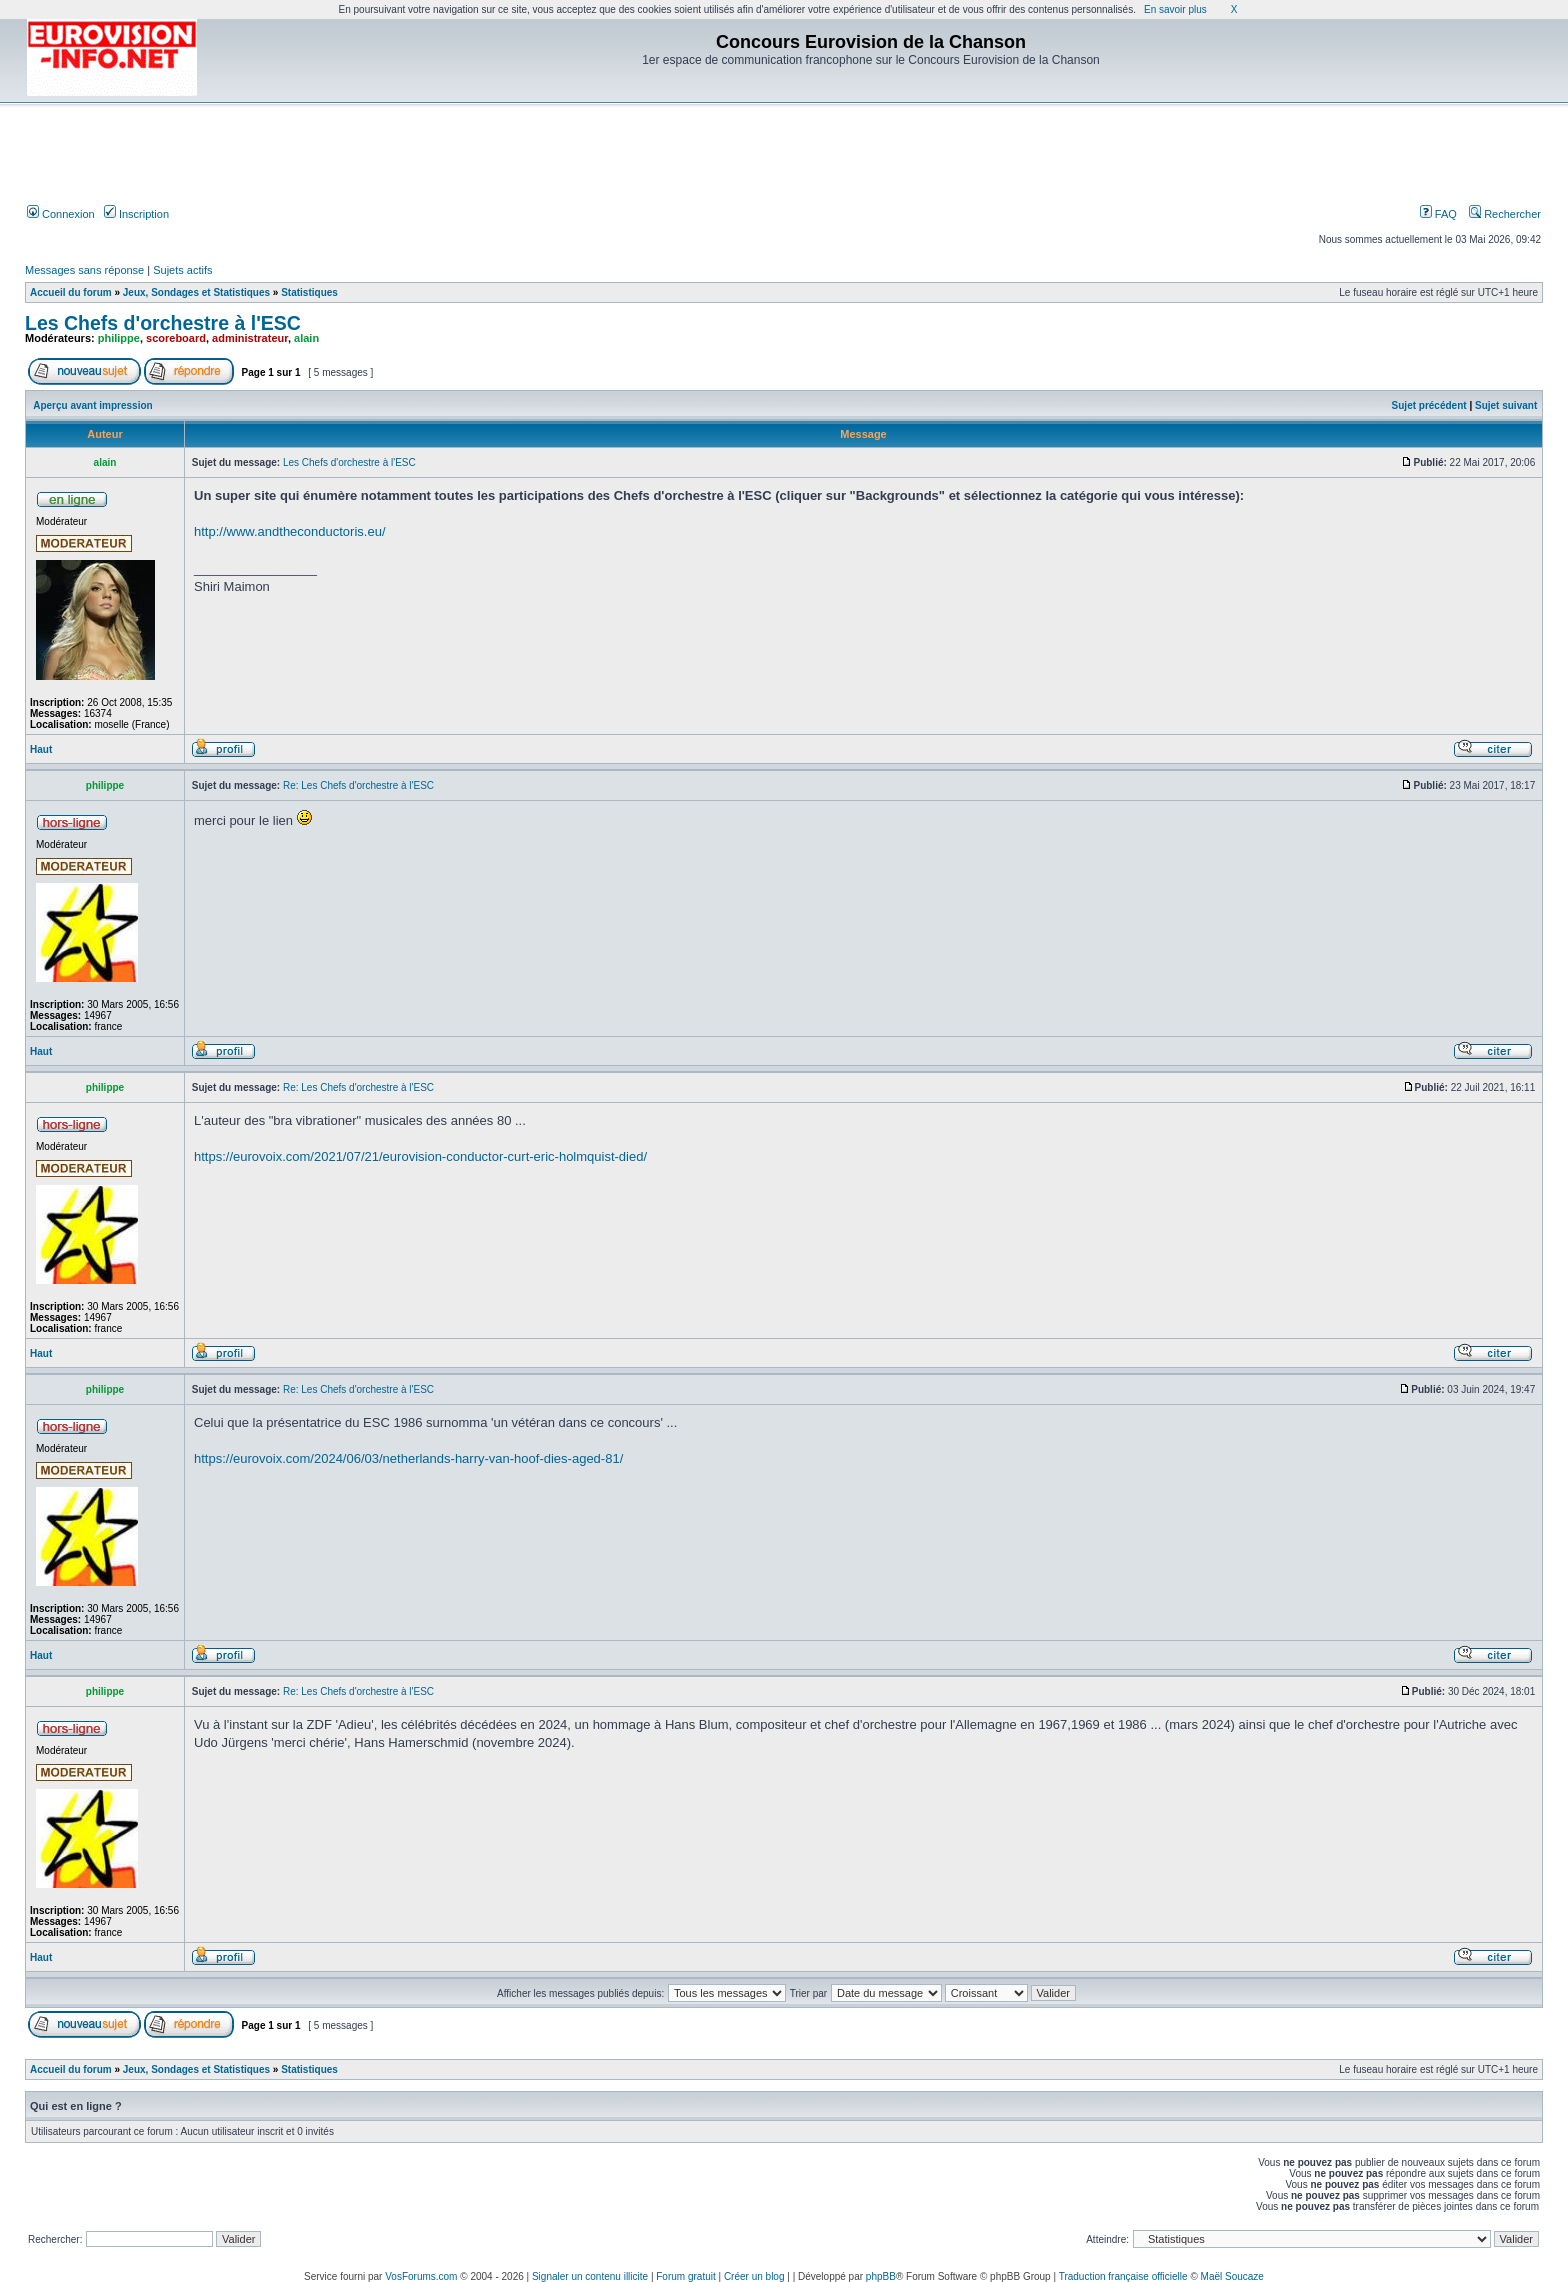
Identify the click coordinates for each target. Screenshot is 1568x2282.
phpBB (881, 2276)
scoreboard (176, 338)
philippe (119, 338)
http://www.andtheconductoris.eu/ (290, 531)
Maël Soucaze (1232, 2276)
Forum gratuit (685, 2276)
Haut (41, 749)
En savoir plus (1175, 9)
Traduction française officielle (1123, 2276)
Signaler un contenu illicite (590, 2276)
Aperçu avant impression (92, 405)
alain (306, 338)
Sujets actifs (182, 270)
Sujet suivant (1506, 405)
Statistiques (309, 292)
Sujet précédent (1429, 405)
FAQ (1438, 214)
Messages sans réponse (84, 270)
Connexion (61, 214)
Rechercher (1505, 214)
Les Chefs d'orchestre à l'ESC (163, 323)
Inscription (136, 214)
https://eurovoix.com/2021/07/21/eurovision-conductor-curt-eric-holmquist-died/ (420, 1156)
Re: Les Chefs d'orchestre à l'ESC (358, 785)
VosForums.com (421, 2276)
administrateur (250, 338)
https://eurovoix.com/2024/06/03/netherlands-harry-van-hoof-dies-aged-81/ (408, 1458)
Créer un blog (754, 2276)
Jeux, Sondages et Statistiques (196, 292)
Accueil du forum (71, 292)
